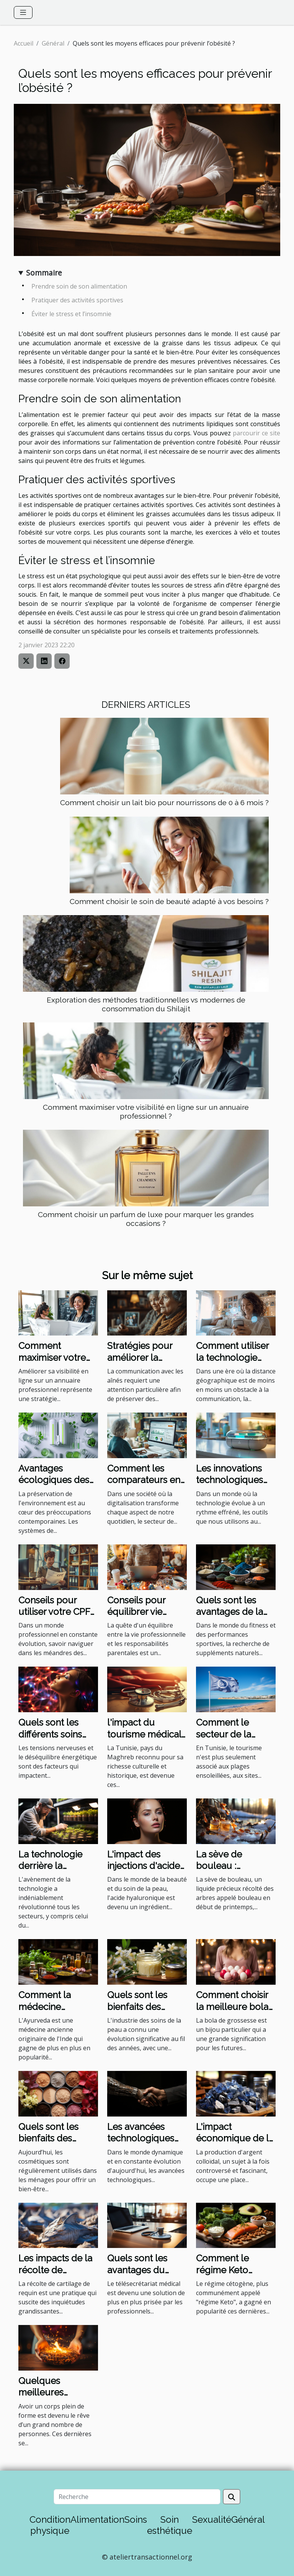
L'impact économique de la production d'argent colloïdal (235, 2144)
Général (53, 43)
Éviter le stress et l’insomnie (71, 314)
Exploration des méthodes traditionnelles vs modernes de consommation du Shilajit (146, 1004)
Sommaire (44, 272)
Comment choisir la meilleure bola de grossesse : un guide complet (233, 2012)
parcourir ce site (256, 433)
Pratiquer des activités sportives (77, 300)
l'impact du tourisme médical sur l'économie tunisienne (144, 1740)
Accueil (23, 43)
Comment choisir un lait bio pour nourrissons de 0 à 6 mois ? (164, 802)
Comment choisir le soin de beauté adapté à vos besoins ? (169, 901)
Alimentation (97, 2519)
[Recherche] (137, 2496)
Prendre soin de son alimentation (80, 286)
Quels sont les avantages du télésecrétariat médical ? (137, 2276)
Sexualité (211, 2519)
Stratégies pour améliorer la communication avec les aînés (140, 1363)
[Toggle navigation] (23, 12)
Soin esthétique (169, 2525)
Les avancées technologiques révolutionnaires (141, 2138)
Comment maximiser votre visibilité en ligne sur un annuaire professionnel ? (146, 1111)
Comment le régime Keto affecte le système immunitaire (234, 2276)
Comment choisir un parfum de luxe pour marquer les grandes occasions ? (146, 1218)
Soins (135, 2519)
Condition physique (49, 2525)
